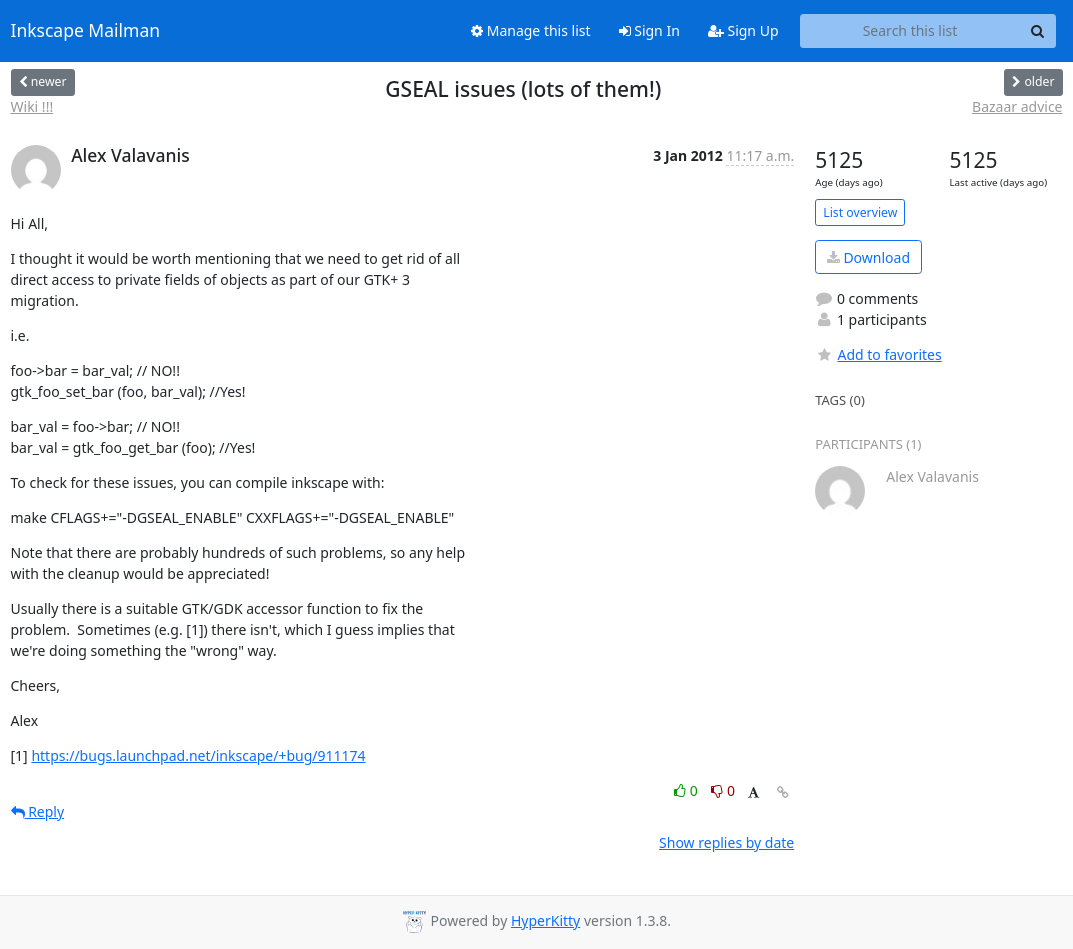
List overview (860, 212)
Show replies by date (726, 842)
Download (868, 257)
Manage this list (531, 30)
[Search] (1038, 31)
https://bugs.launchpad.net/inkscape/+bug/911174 (198, 755)
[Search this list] (910, 31)
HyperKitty (545, 920)
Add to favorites (878, 354)
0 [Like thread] (687, 790)
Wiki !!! (32, 106)
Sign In (649, 30)
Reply (38, 811)
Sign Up (743, 30)
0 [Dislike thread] (723, 790)
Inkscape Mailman (86, 31)
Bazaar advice (1017, 106)
